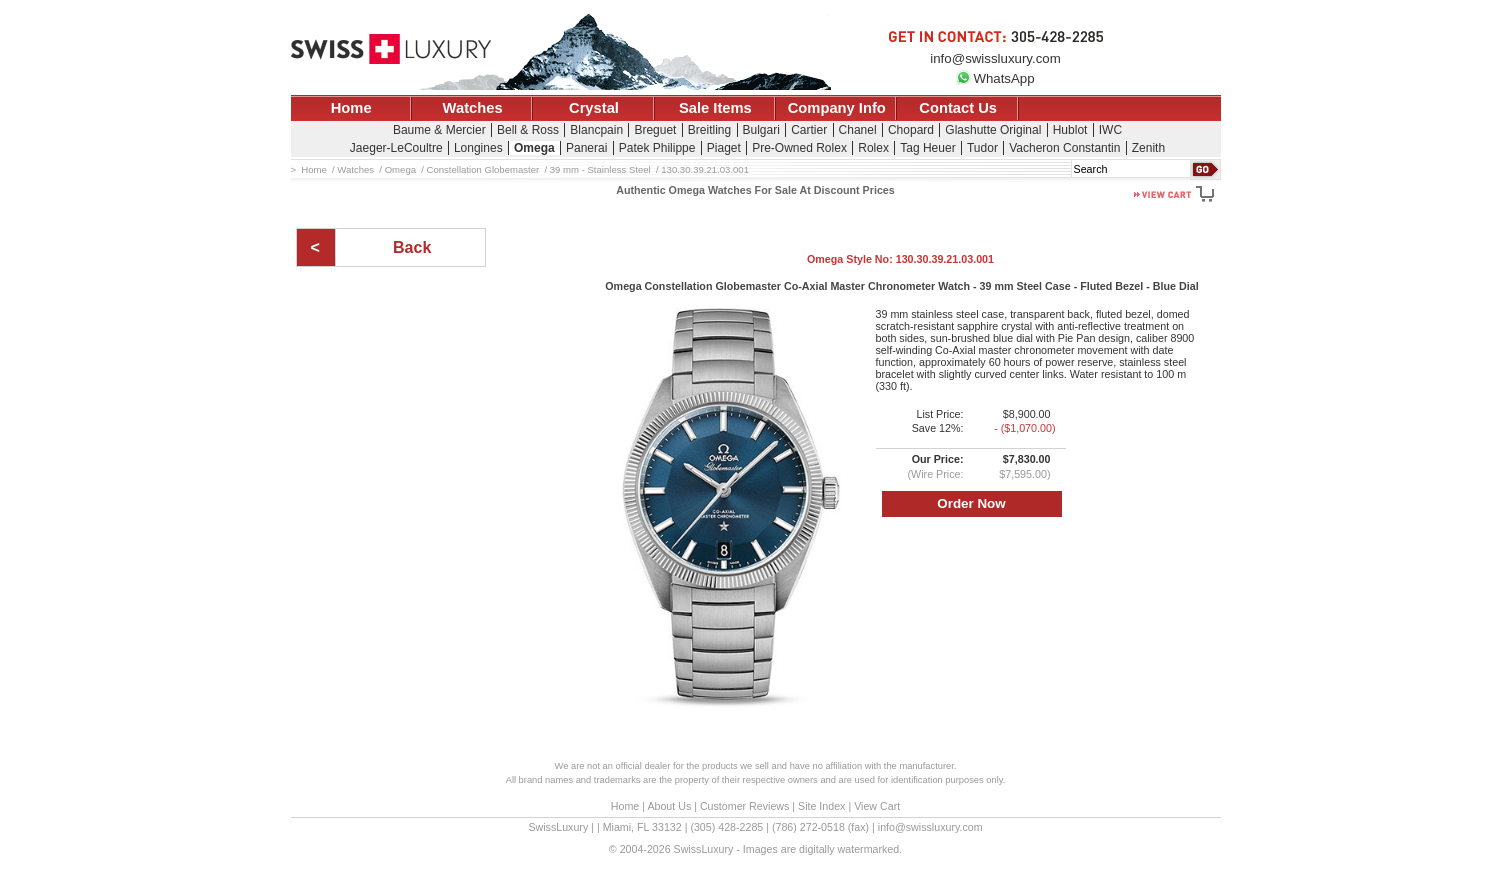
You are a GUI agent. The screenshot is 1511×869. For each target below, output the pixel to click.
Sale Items (715, 108)
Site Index (821, 806)
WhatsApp (995, 78)
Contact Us (958, 108)
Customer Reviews (744, 806)
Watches (473, 108)
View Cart (877, 806)
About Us (669, 806)
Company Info (837, 108)
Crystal (594, 108)
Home (351, 108)
